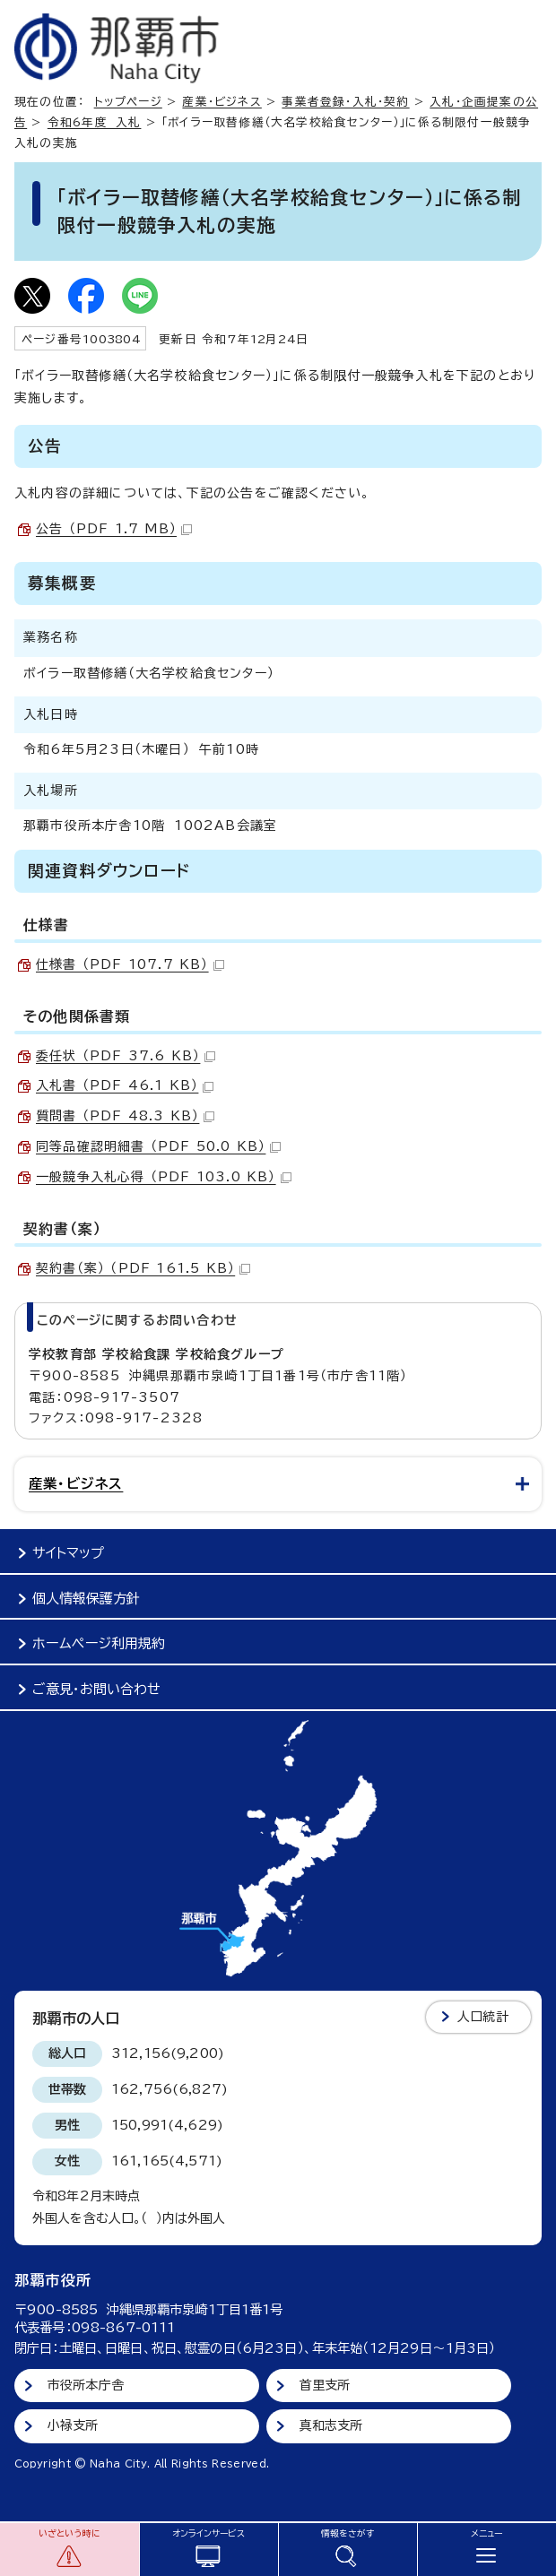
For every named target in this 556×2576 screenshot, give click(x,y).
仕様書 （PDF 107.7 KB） (130, 964)
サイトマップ (68, 1553)
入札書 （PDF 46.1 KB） (124, 1085)
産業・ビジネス (221, 102)
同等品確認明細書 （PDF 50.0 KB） (158, 1146)
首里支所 (325, 2385)
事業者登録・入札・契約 (345, 102)
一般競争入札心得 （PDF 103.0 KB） (163, 1177)
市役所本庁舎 (86, 2385)
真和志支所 (331, 2425)
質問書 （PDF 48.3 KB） (125, 1116)
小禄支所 (73, 2425)
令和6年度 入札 (95, 122)
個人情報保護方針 (86, 1598)
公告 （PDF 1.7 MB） (114, 529)
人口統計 (482, 2016)
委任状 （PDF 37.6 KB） (125, 1056)
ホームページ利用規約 (98, 1643)
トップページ (128, 102)
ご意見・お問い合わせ (96, 1689)
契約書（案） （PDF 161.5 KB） (143, 1268)
